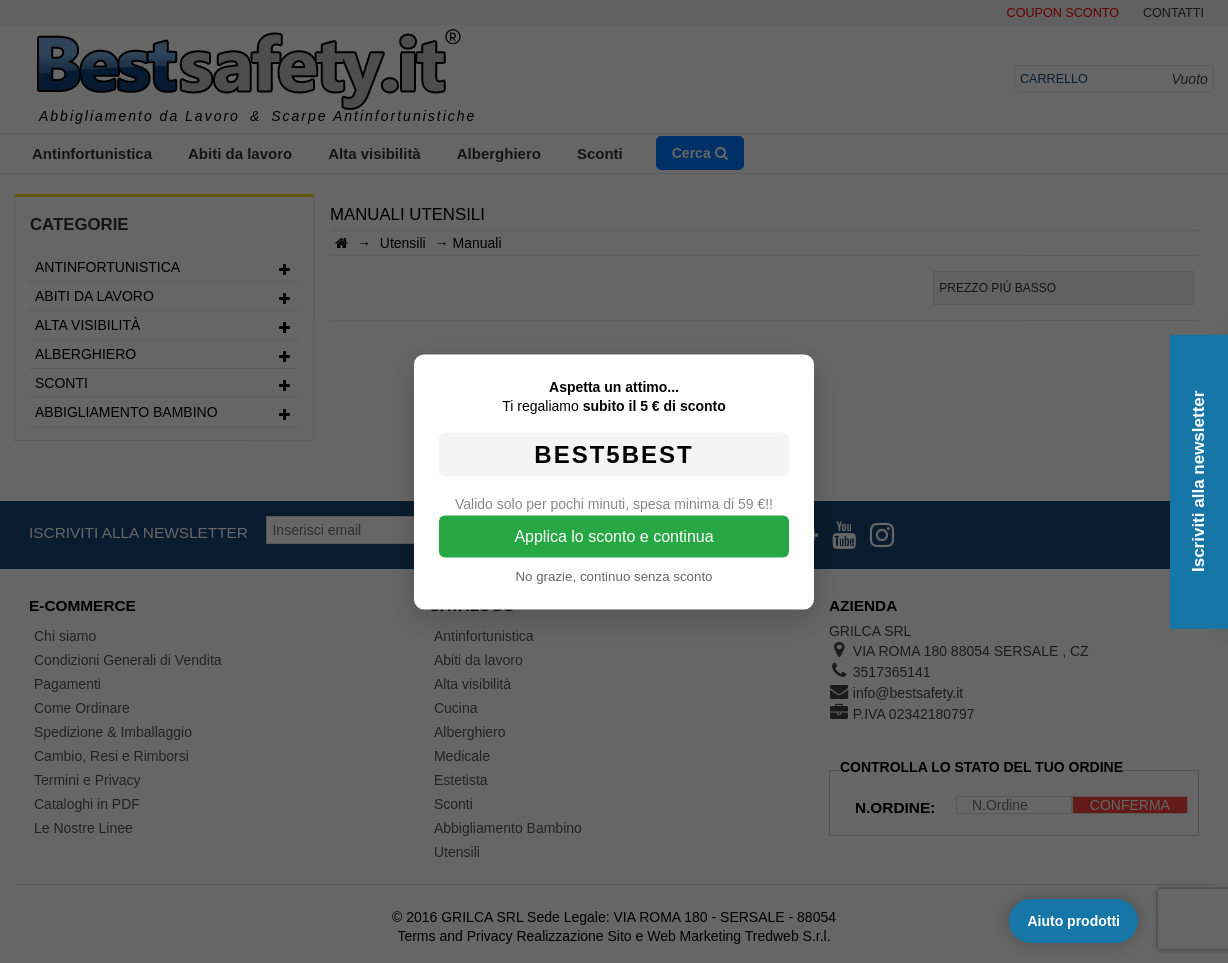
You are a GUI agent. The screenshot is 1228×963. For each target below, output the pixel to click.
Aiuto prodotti (1073, 921)
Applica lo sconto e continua (613, 535)
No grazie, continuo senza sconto (613, 575)
